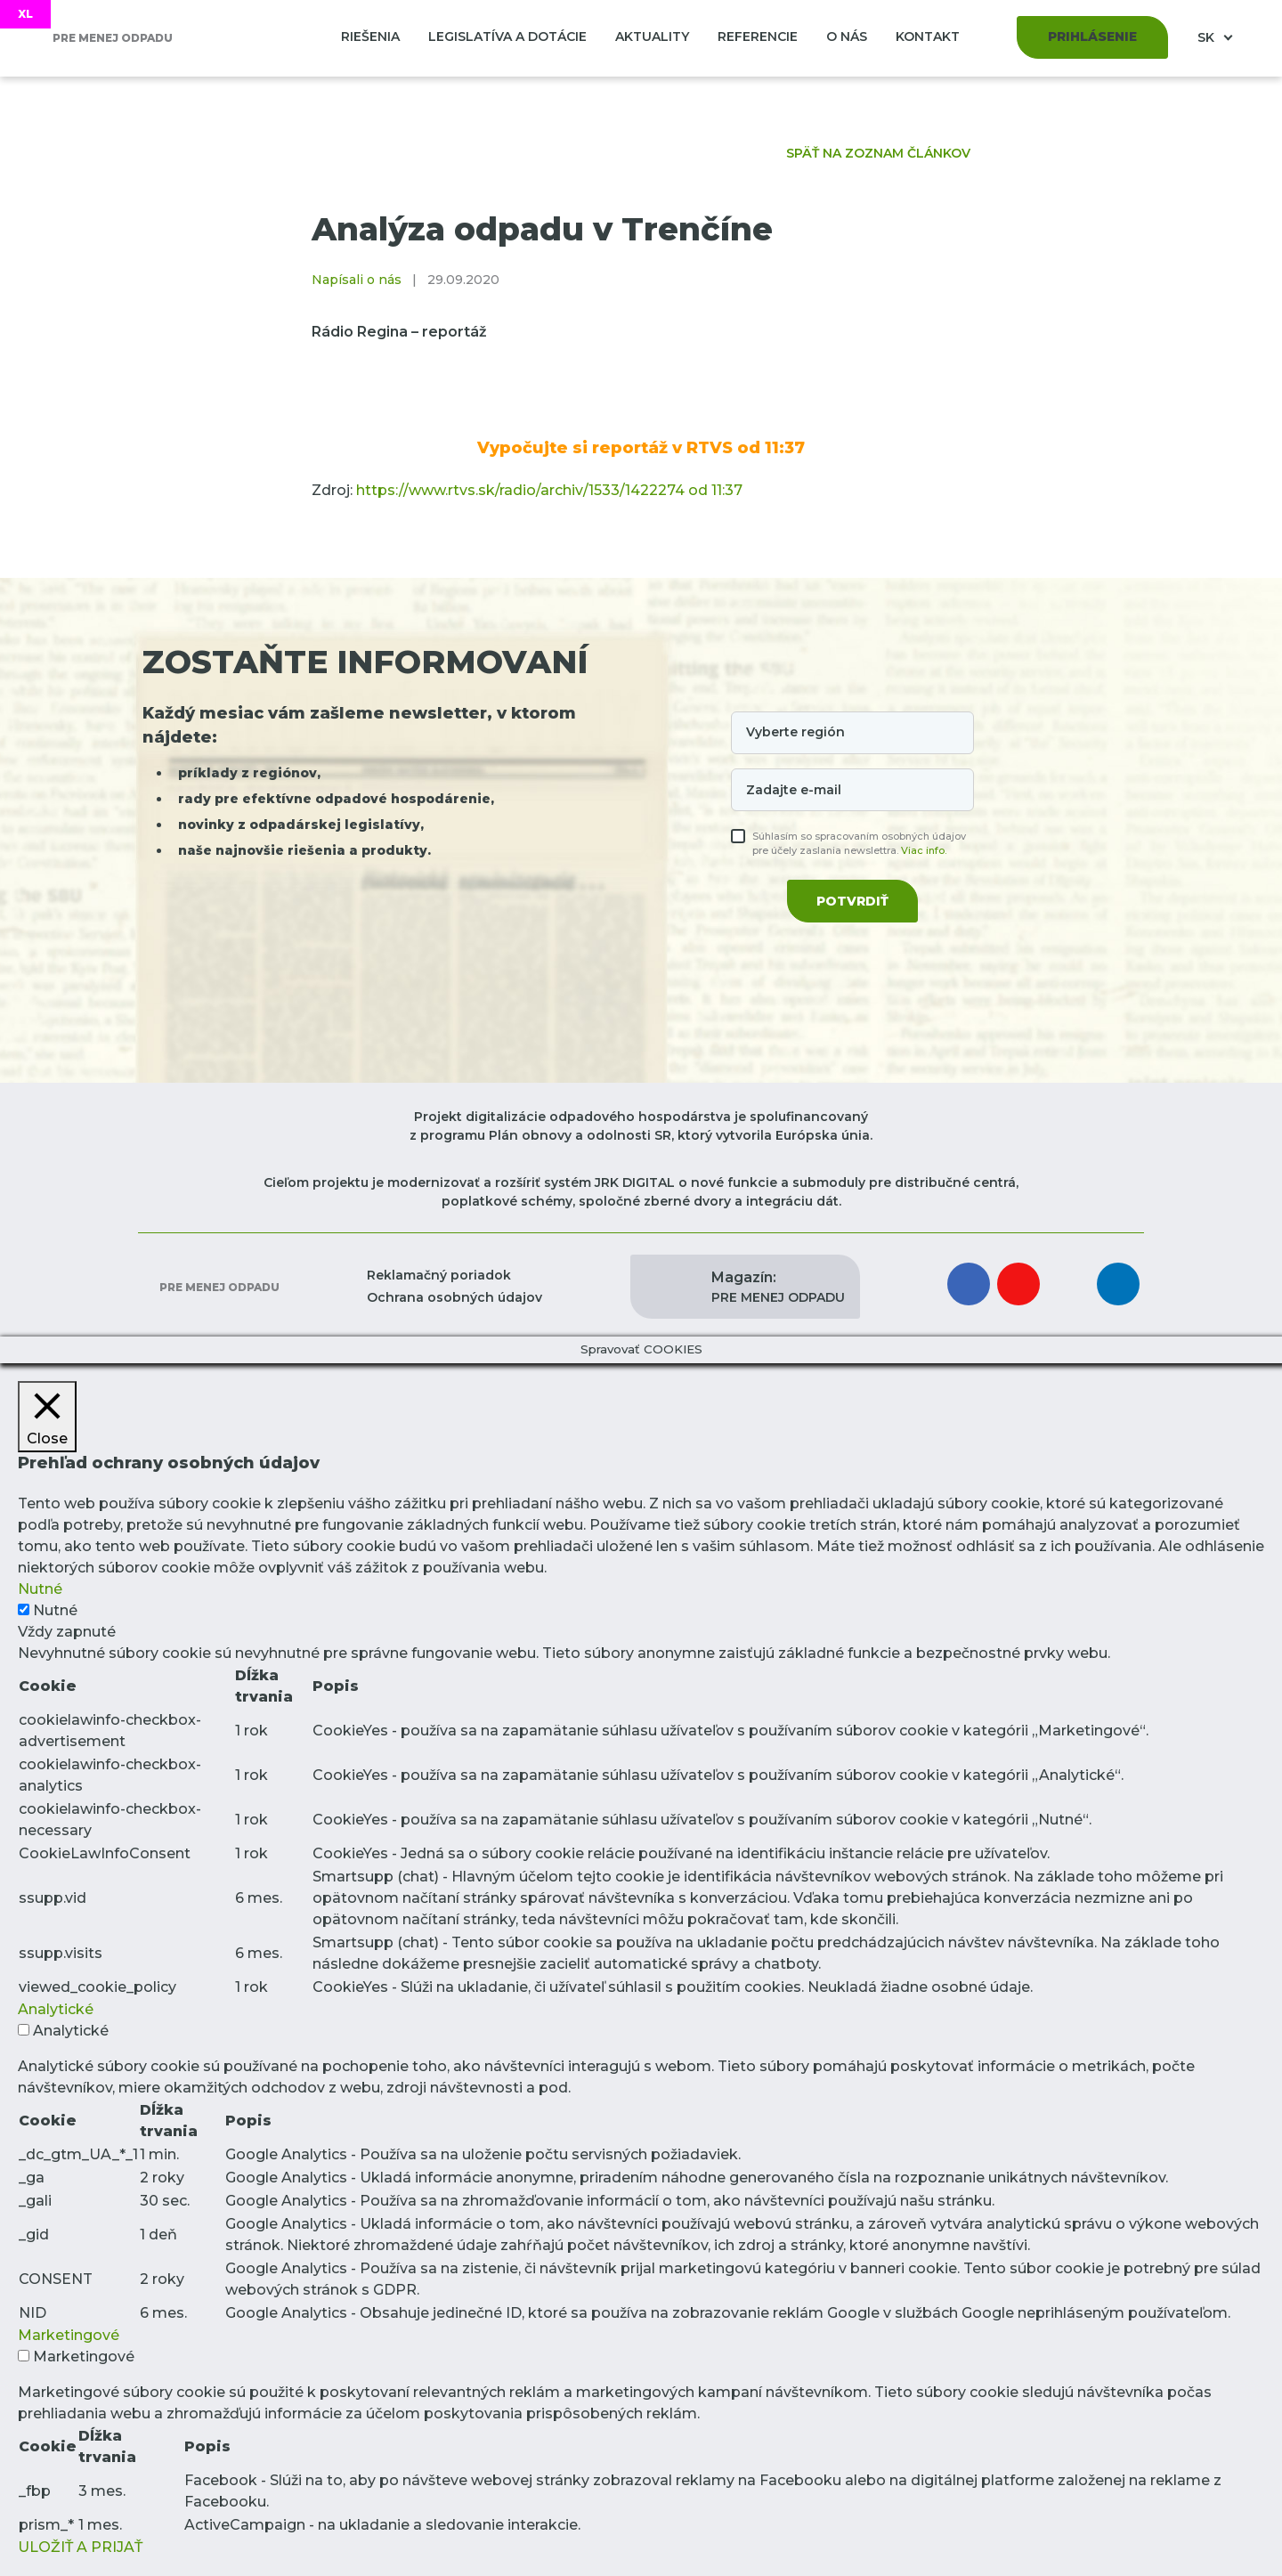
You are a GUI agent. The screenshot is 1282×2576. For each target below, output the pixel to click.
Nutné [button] (40, 1589)
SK (1207, 37)
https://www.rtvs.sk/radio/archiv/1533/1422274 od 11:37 (549, 490)
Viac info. (923, 850)
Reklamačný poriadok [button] (439, 1275)
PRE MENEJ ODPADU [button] (778, 1286)
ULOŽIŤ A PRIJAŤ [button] (80, 2547)
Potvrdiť (852, 901)
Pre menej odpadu (218, 1287)
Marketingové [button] (68, 2335)
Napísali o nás (357, 280)
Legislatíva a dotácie (507, 36)
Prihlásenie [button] (1092, 36)
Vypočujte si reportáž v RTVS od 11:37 (641, 448)
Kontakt (928, 36)
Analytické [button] (55, 2009)
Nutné (55, 1610)
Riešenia (370, 36)
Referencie (758, 36)
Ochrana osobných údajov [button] (454, 1297)
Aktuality (652, 36)
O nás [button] (846, 36)
